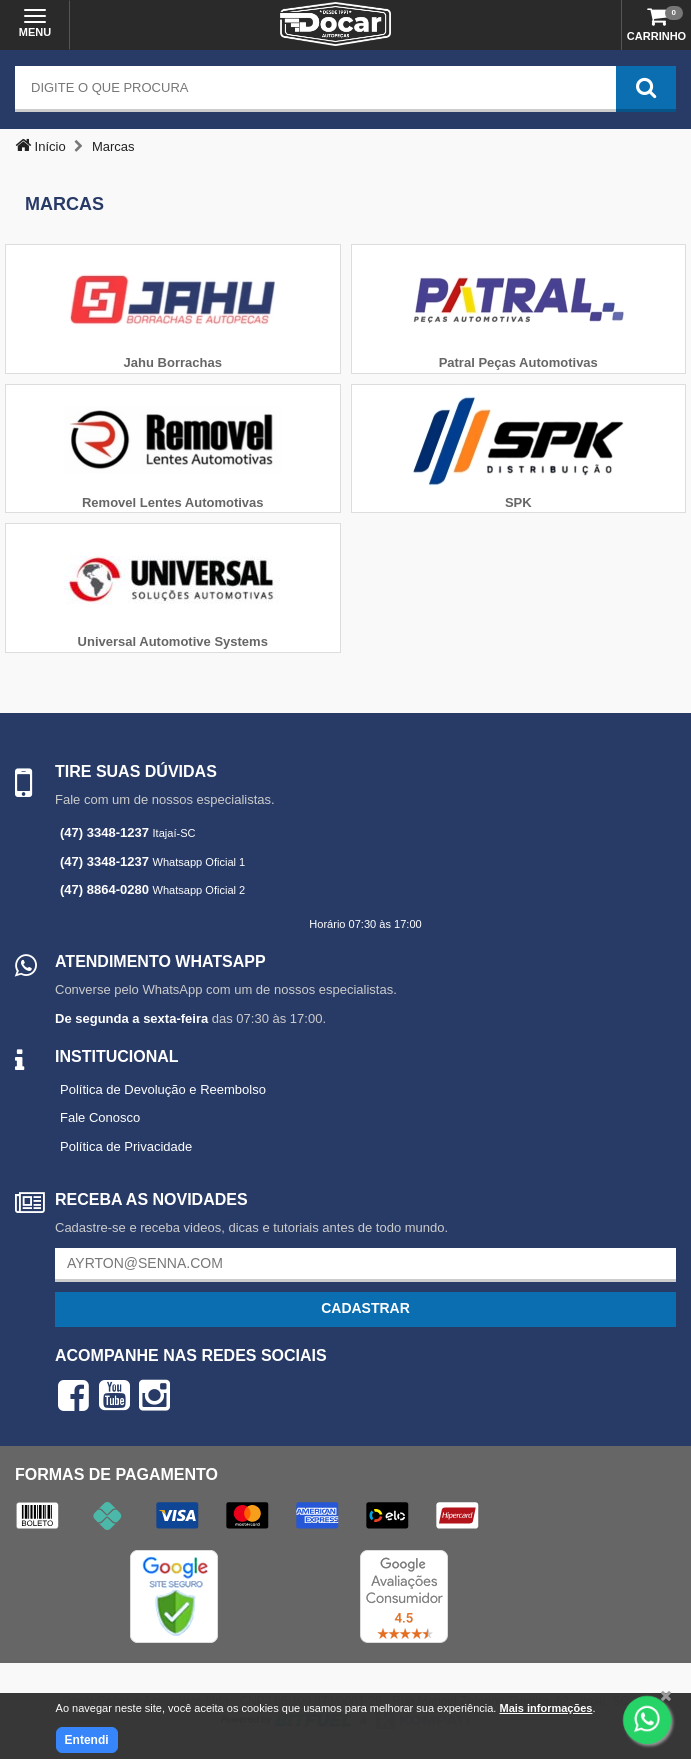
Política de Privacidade (126, 1146)
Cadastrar (365, 1308)
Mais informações (545, 1708)
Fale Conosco (100, 1117)
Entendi (87, 1740)
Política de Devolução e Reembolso (163, 1089)
